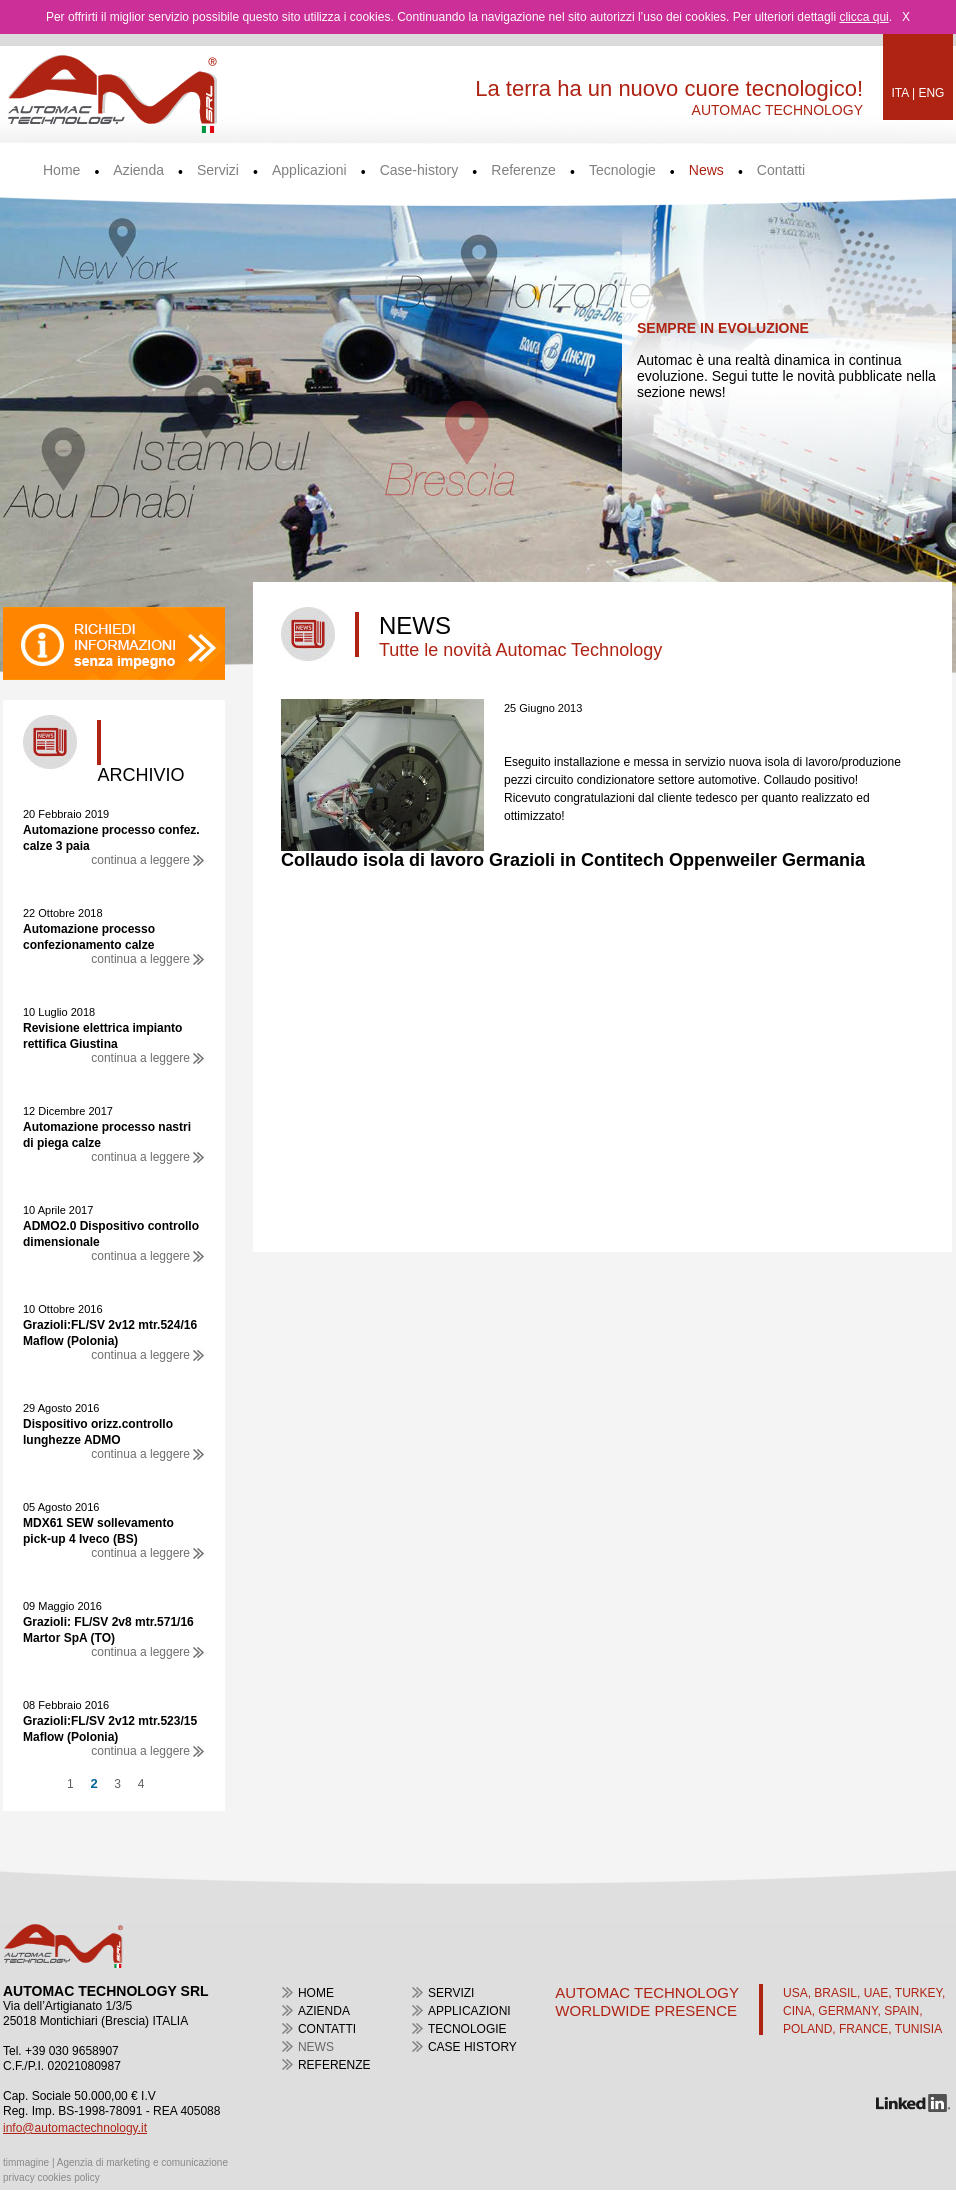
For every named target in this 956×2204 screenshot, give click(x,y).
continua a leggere (148, 860)
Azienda (138, 170)
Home (61, 170)
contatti (327, 2029)
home (316, 1993)
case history (472, 2047)
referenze (334, 2065)
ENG (931, 93)
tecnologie (467, 2029)
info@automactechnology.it (75, 2128)
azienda (324, 2011)
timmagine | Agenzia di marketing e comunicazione (115, 2162)
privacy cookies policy (51, 2177)
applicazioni (469, 2011)
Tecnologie (622, 170)
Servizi (218, 170)
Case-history (419, 170)
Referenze (523, 170)
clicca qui (863, 17)
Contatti (781, 170)
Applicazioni (309, 170)
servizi (451, 1993)
